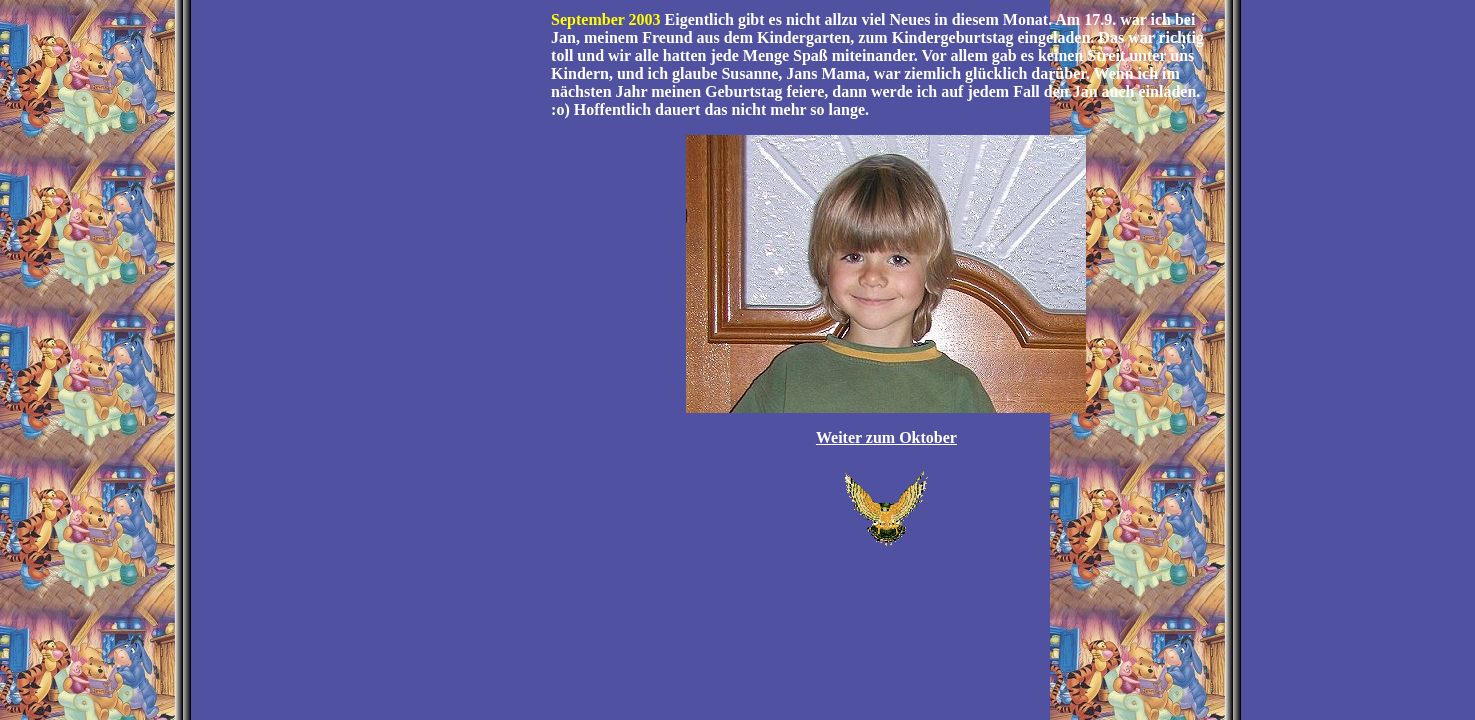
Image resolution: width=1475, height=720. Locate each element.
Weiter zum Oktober (886, 437)
